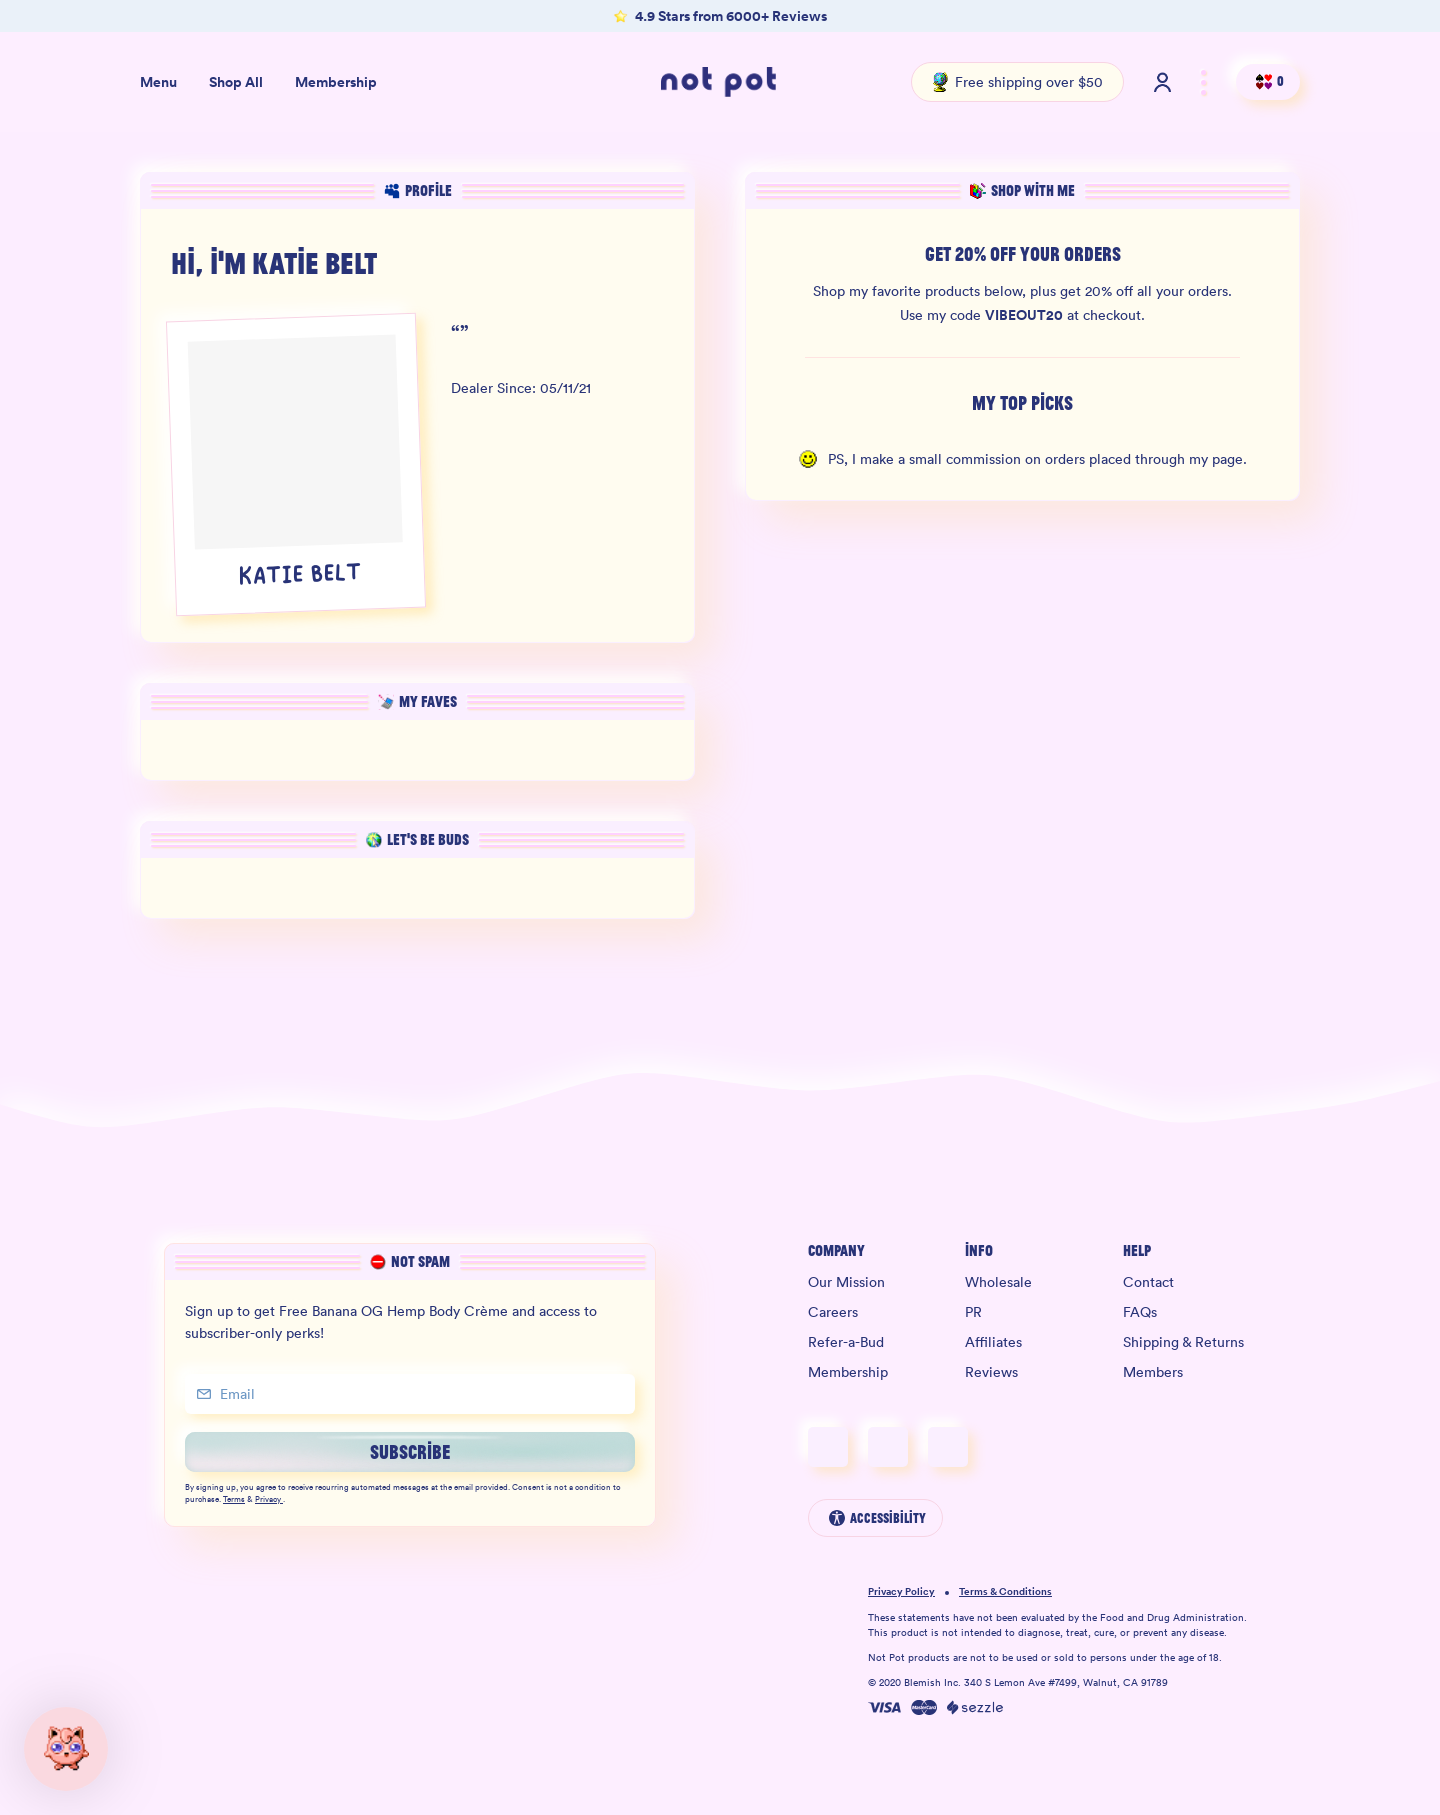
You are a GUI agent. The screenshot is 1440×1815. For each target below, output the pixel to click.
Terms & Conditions (1005, 1592)
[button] (66, 1749)
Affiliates (993, 1342)
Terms (234, 1500)
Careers (833, 1312)
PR (973, 1312)
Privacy (269, 1500)
